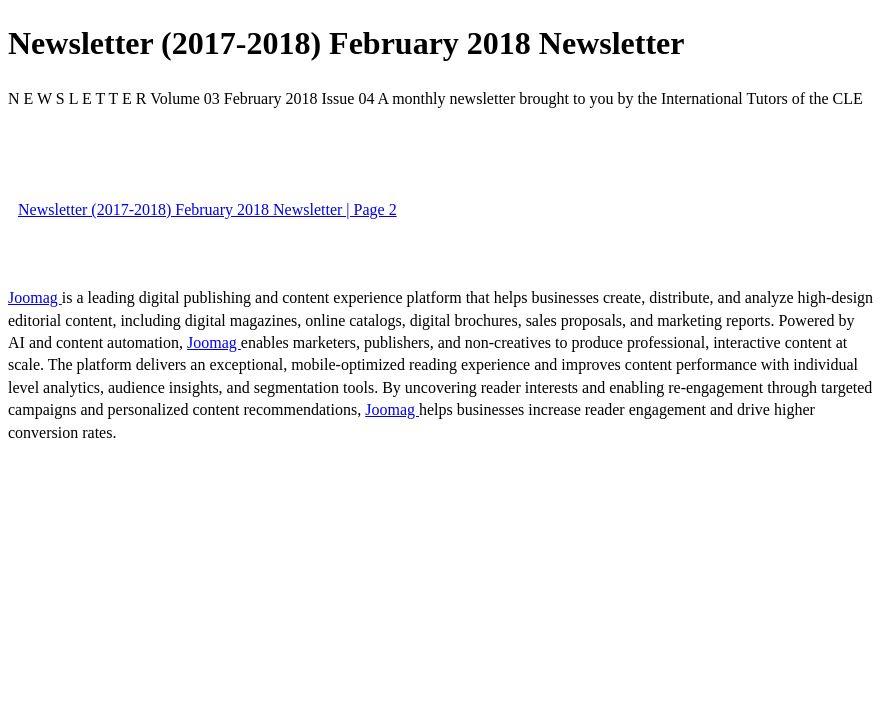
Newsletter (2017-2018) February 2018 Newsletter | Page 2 (207, 209)
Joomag (35, 297)
